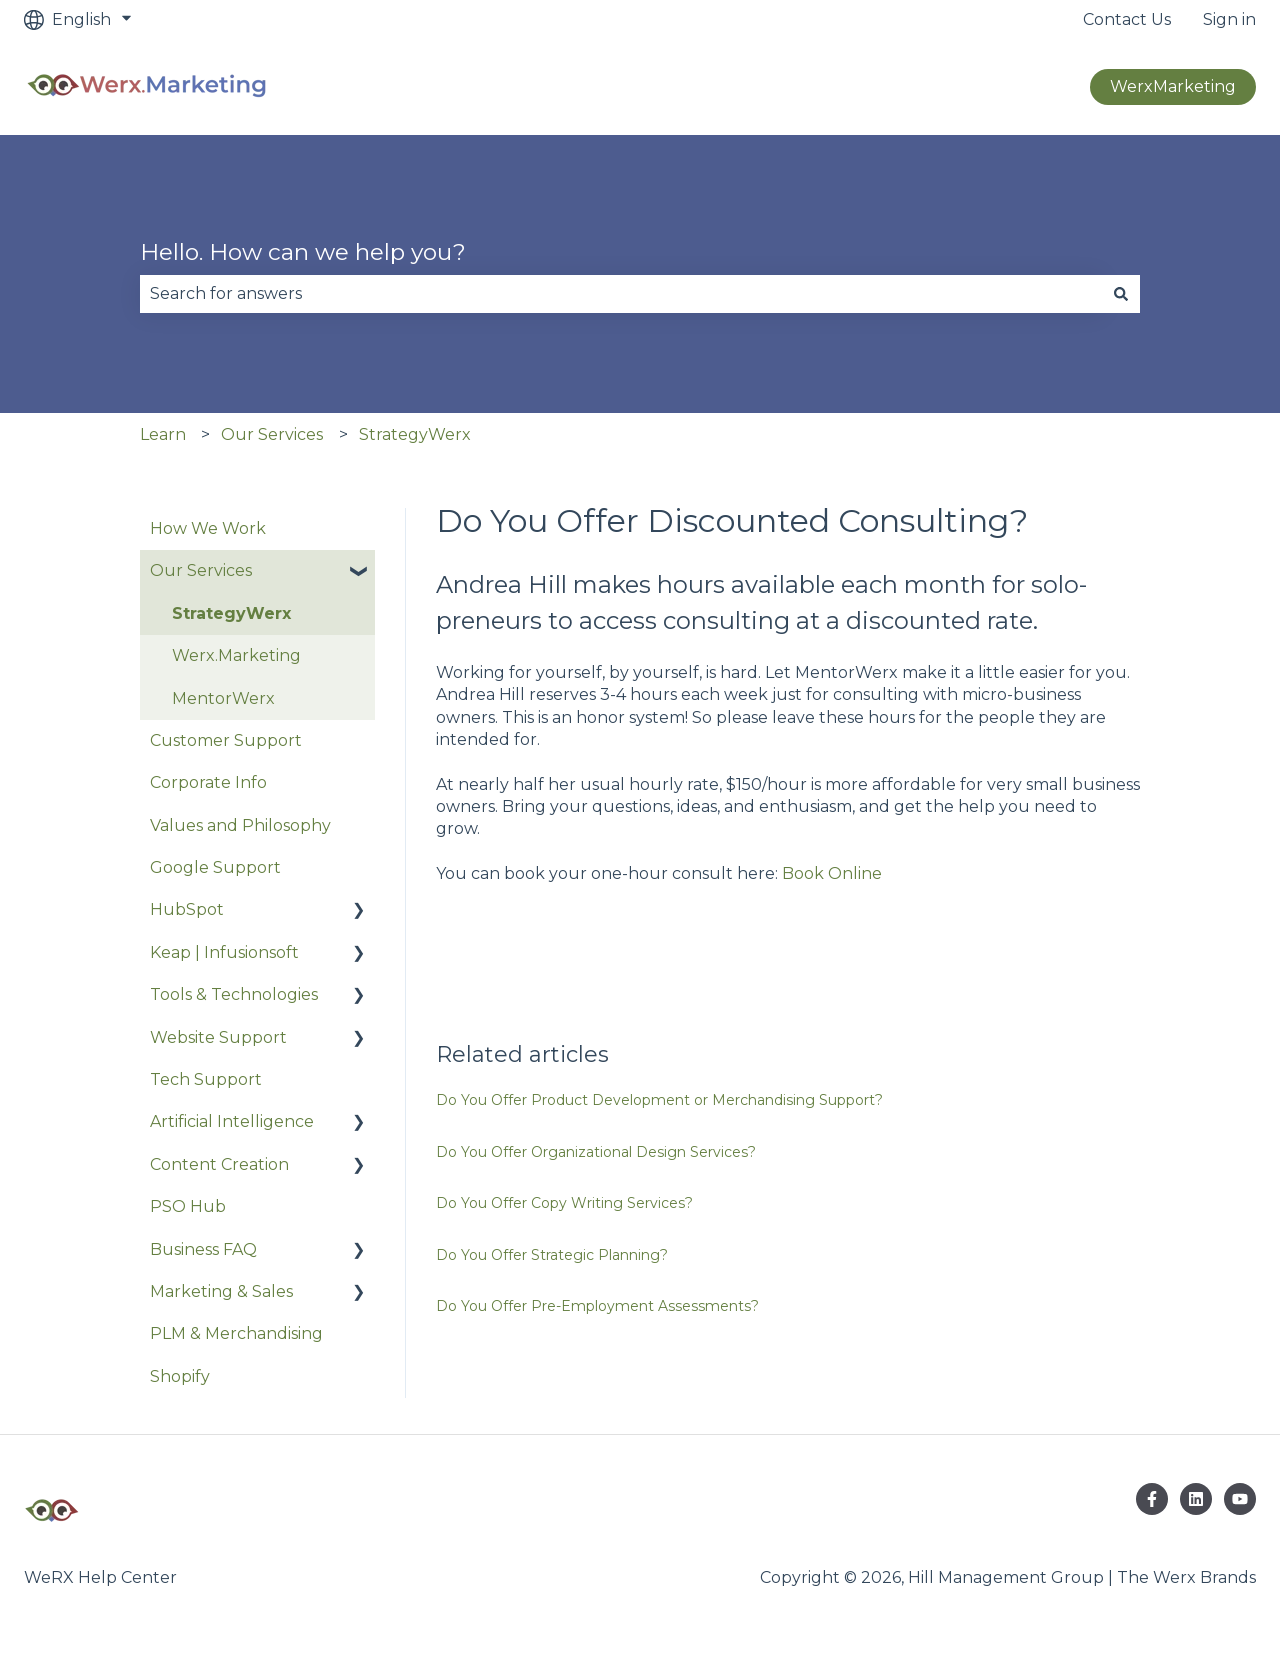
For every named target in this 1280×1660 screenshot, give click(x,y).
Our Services (272, 434)
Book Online (832, 873)
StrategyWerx (415, 434)
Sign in (1229, 19)
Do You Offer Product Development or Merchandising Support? (659, 1100)
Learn (163, 434)
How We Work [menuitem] (208, 528)
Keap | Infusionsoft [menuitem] (224, 952)
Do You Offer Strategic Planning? (552, 1255)
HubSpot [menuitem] (187, 909)
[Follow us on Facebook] (1152, 1499)
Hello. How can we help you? (303, 252)
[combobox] (621, 294)
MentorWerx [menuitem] (223, 698)
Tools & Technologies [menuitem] (234, 994)
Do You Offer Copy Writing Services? (564, 1203)
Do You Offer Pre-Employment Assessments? (597, 1306)
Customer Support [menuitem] (226, 740)
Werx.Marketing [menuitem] (236, 655)
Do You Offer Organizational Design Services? (596, 1152)
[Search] (1121, 294)
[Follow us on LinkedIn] (1196, 1499)
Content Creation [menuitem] (219, 1164)
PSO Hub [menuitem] (188, 1206)
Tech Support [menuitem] (206, 1079)
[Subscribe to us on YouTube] (1240, 1499)
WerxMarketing (1173, 86)
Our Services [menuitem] (201, 570)
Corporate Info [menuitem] (208, 782)
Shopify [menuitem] (180, 1376)
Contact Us (1127, 19)
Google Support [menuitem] (215, 867)
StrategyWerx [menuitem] (231, 613)
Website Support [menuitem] (218, 1037)
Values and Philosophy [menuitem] (240, 825)
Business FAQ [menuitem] (203, 1249)
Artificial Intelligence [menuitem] (232, 1121)
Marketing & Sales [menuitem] (221, 1291)
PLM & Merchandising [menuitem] (236, 1333)
